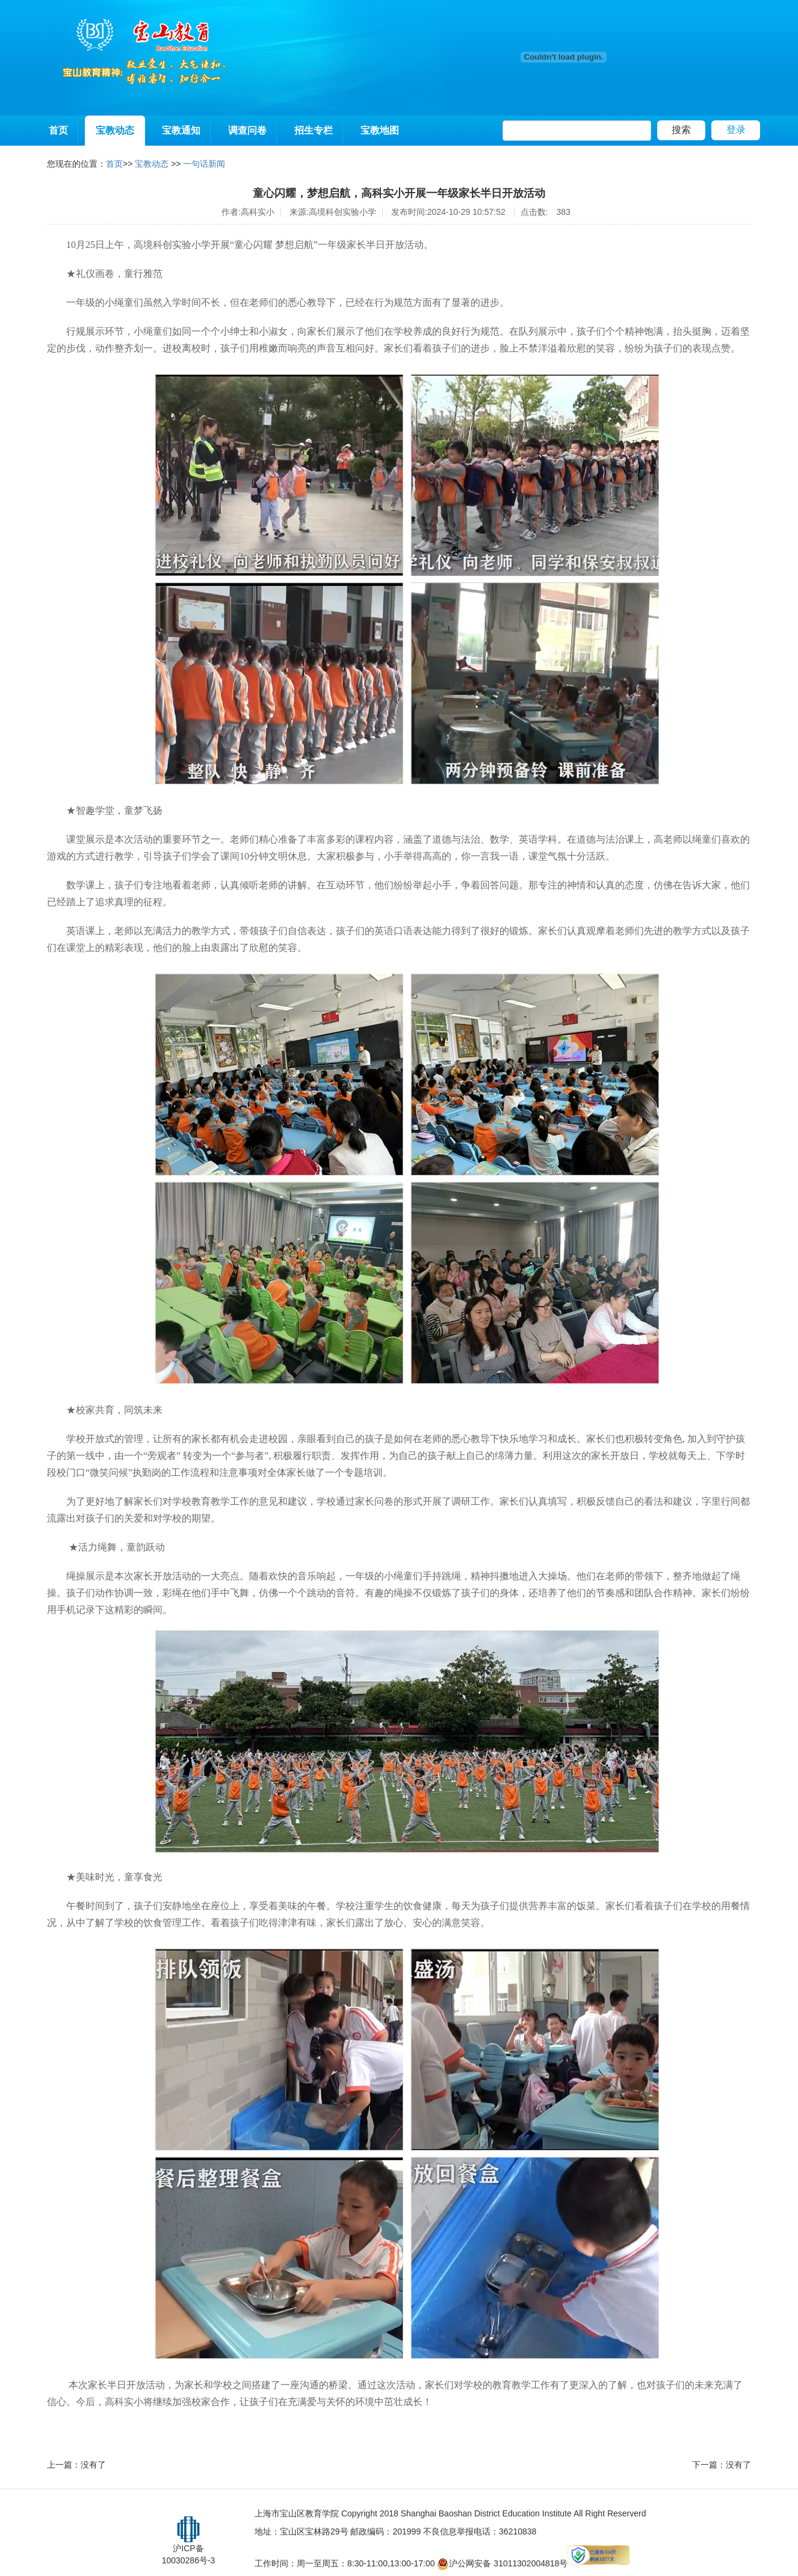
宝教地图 (379, 130)
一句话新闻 (204, 164)
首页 (58, 130)
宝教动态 (115, 130)
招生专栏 (313, 130)
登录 (736, 130)
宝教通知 (181, 130)
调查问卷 (247, 130)
